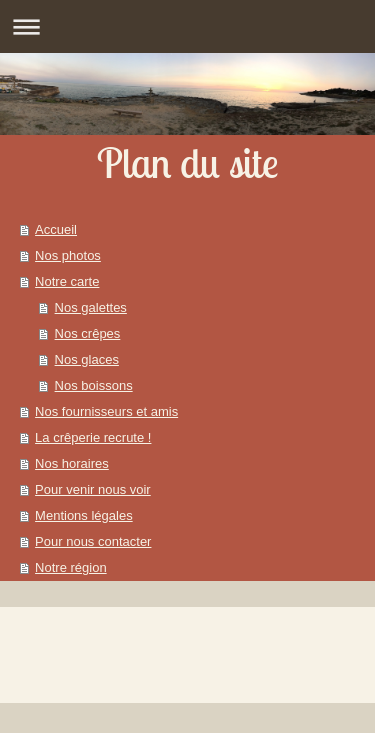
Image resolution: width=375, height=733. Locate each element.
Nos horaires (72, 463)
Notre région (71, 567)
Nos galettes (91, 307)
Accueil (56, 229)
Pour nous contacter (93, 541)
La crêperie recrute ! (93, 437)
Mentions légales (84, 515)
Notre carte (67, 281)
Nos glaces (87, 359)
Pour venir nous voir (93, 489)
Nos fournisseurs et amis (106, 411)
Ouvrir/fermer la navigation (187, 26)
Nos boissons (94, 385)
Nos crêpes (88, 333)
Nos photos (68, 255)
